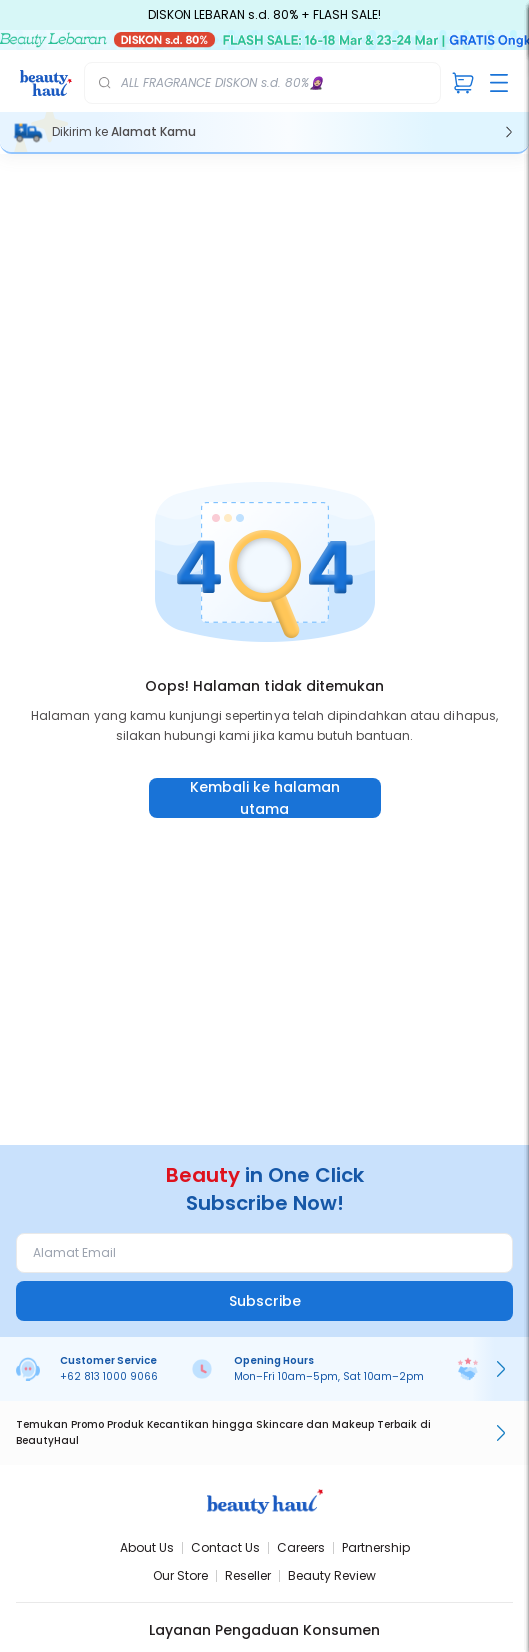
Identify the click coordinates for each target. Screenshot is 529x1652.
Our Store (180, 1575)
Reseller (248, 1575)
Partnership (376, 1547)
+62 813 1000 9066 (109, 1376)
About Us (147, 1547)
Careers (301, 1547)
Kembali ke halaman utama (265, 798)
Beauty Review (332, 1575)
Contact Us (225, 1547)
